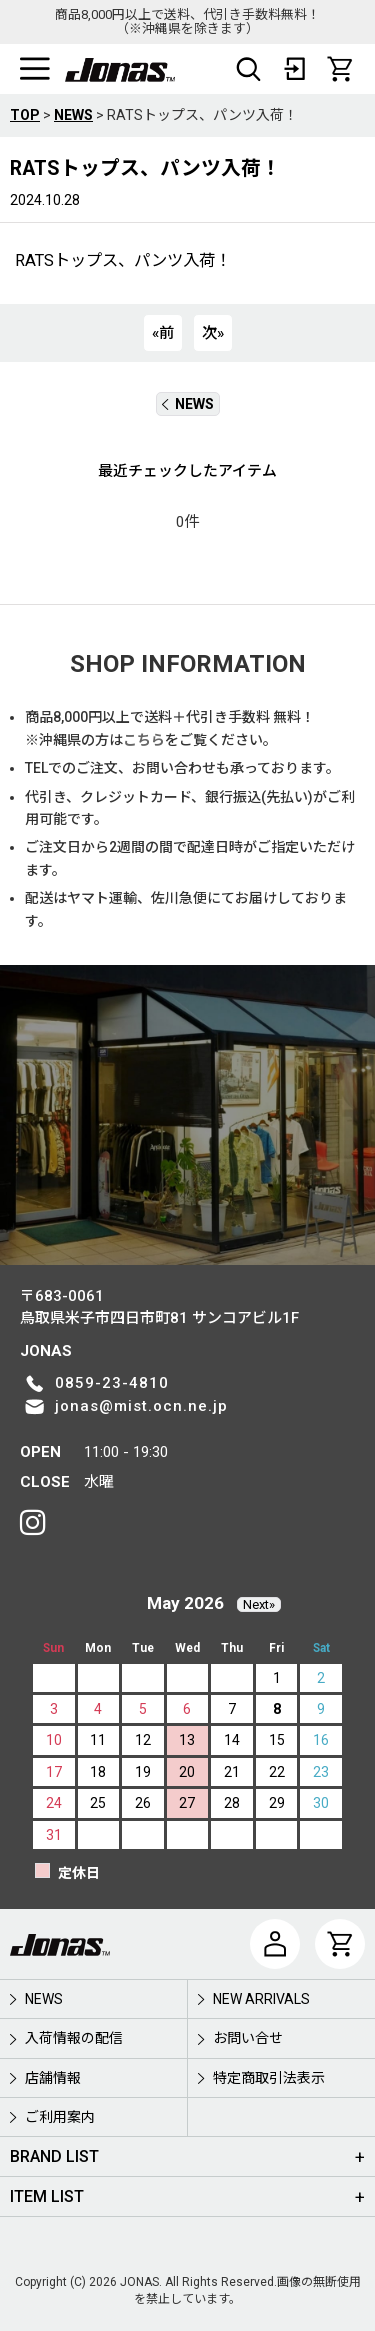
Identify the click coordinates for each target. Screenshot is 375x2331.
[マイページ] (275, 1944)
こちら (144, 740)
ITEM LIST (47, 2196)
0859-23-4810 (112, 1383)
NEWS (188, 404)
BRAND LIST (54, 2156)
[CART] (340, 69)
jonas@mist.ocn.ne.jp (141, 1406)
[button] (35, 69)
